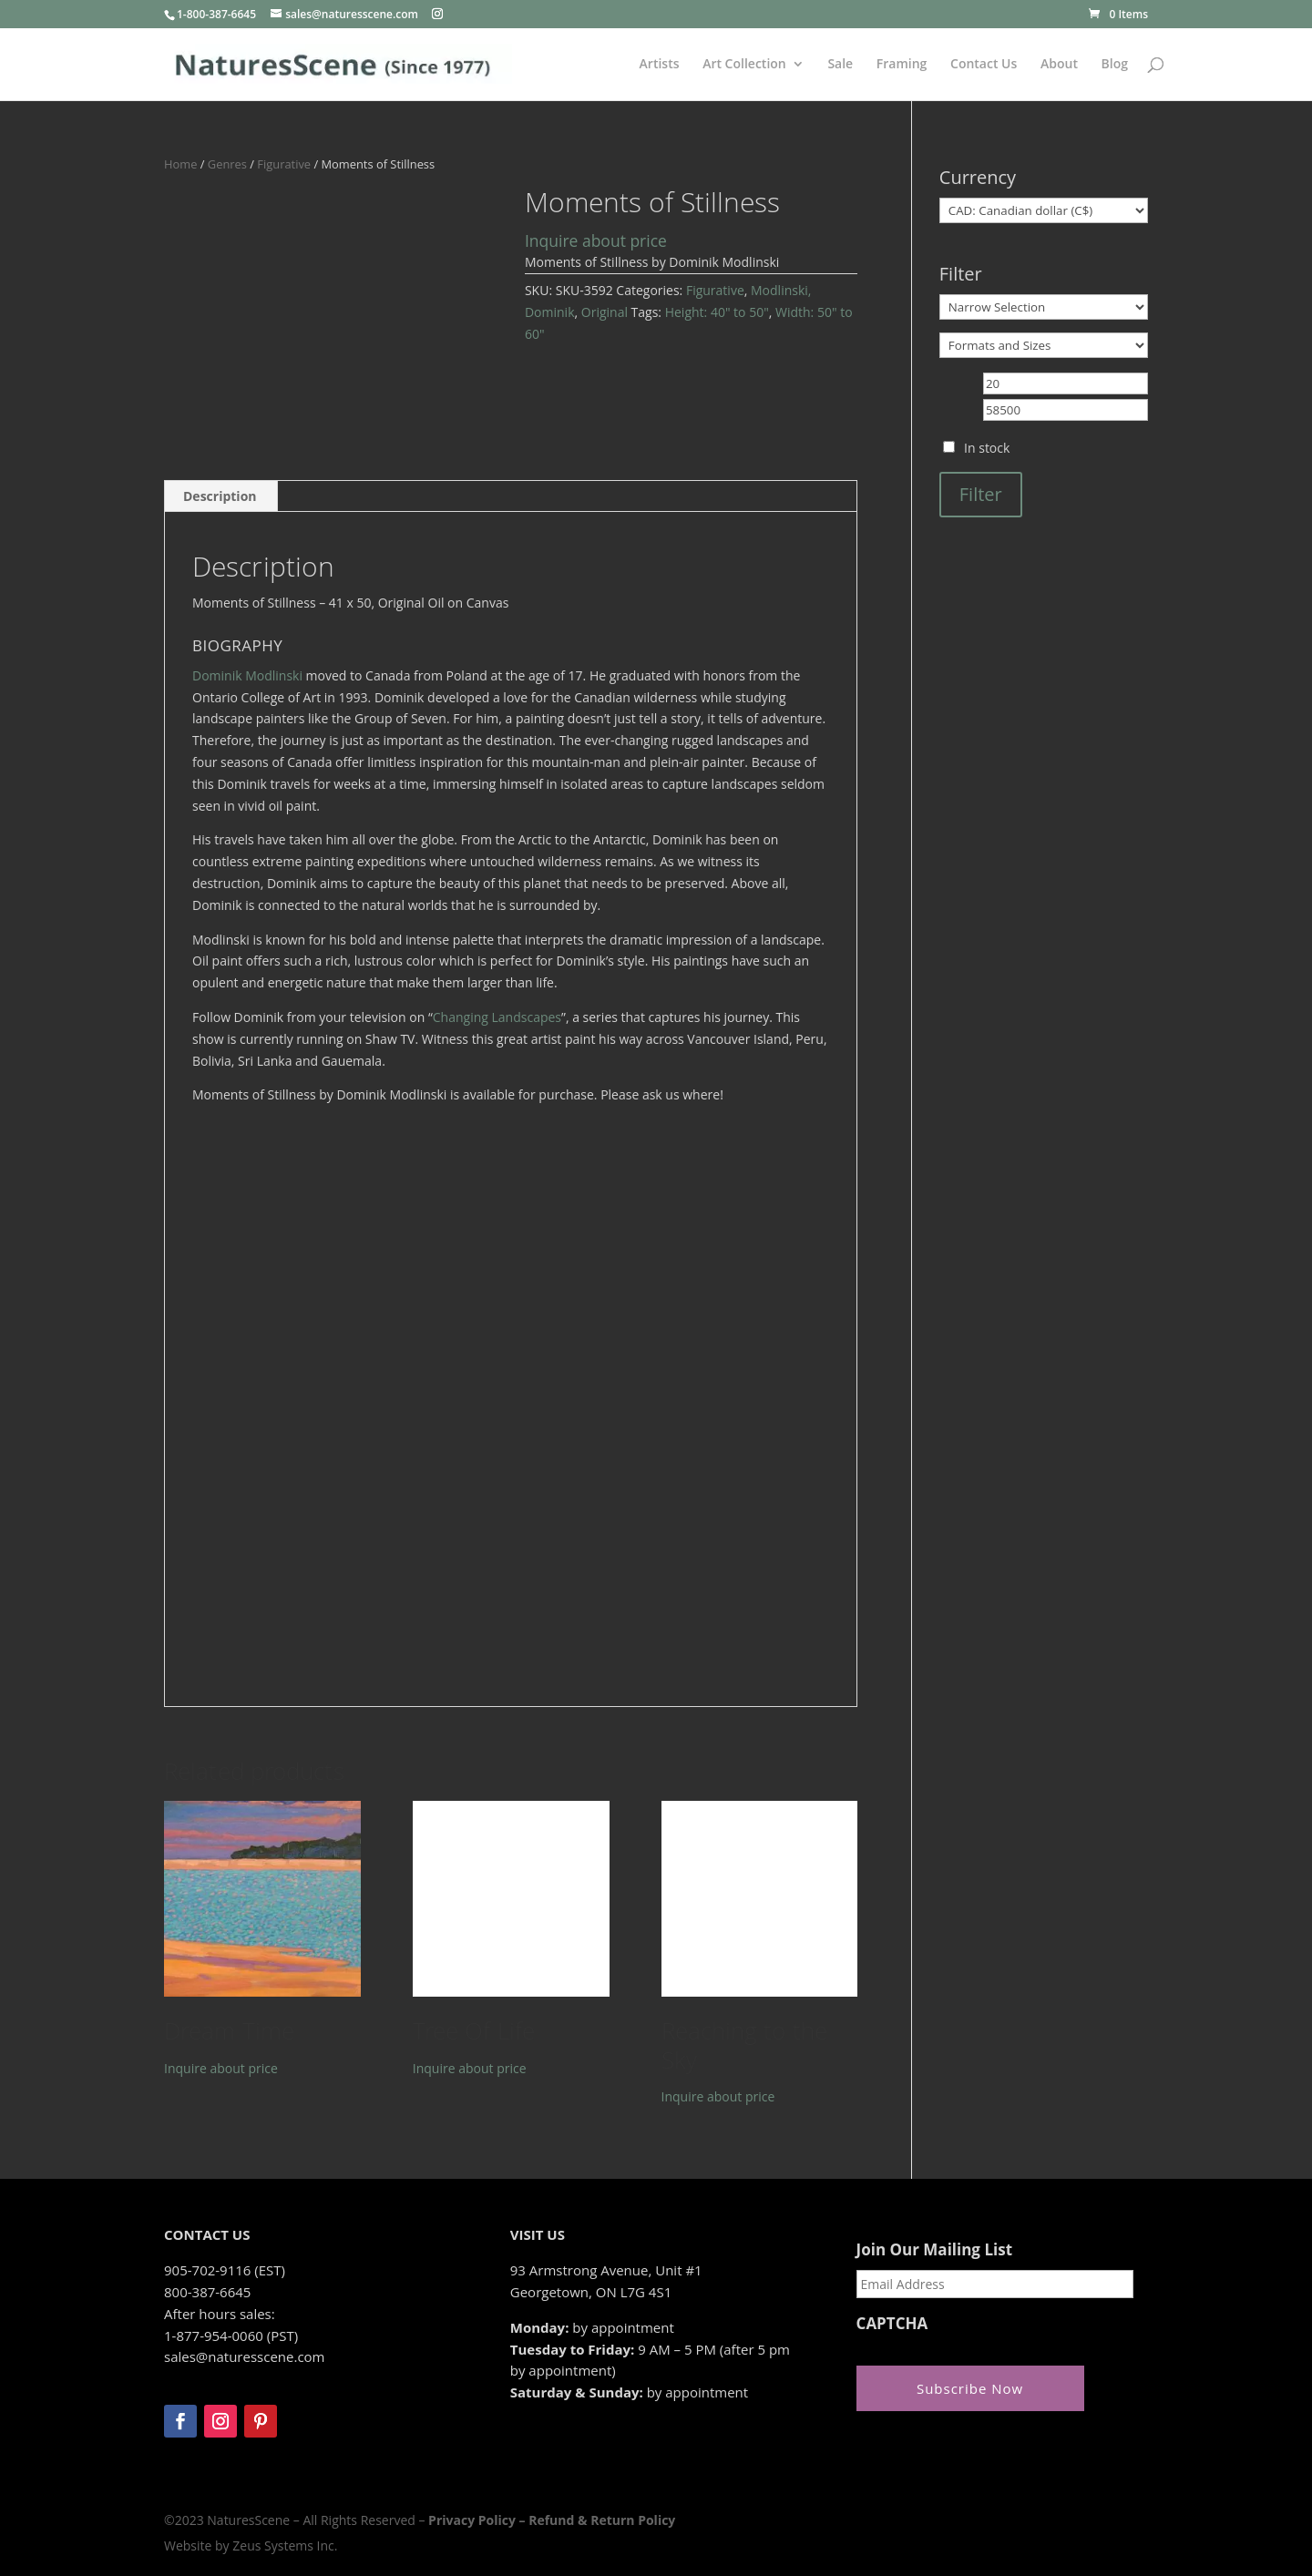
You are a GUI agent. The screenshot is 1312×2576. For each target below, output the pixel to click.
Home (180, 164)
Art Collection (744, 64)
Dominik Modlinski (247, 675)
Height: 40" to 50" (717, 312)
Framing (902, 64)
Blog (1115, 64)
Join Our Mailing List (934, 2250)
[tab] (220, 496)
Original (604, 312)
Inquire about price (596, 240)
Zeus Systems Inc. (284, 2545)
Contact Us (983, 64)
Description (220, 496)
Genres (227, 164)
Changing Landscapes (497, 1017)
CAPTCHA (892, 2324)
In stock (987, 447)
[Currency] (1043, 210)
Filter (980, 494)
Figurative (284, 164)
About (1059, 64)
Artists (660, 64)
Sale (840, 64)
